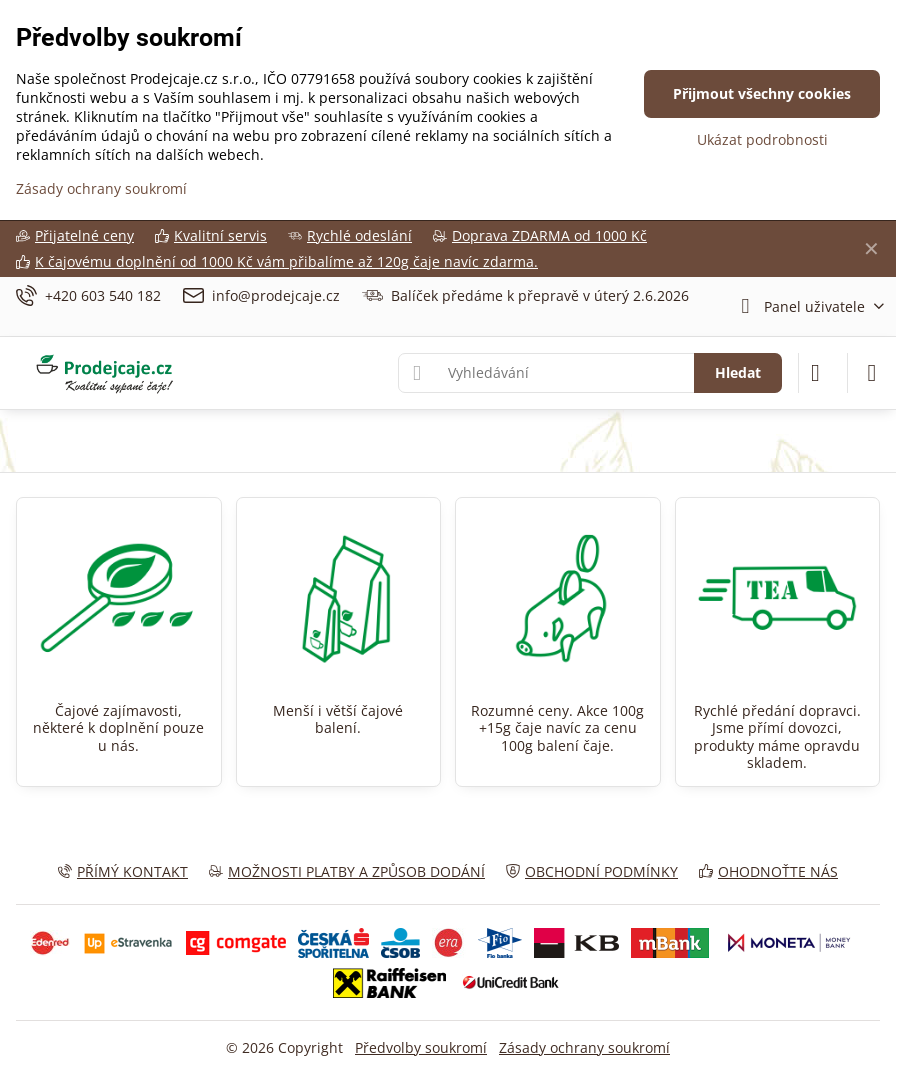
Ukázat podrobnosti (762, 139)
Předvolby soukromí (421, 1047)
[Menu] (872, 373)
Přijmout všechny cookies (762, 93)
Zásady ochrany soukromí (584, 1047)
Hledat (738, 372)
